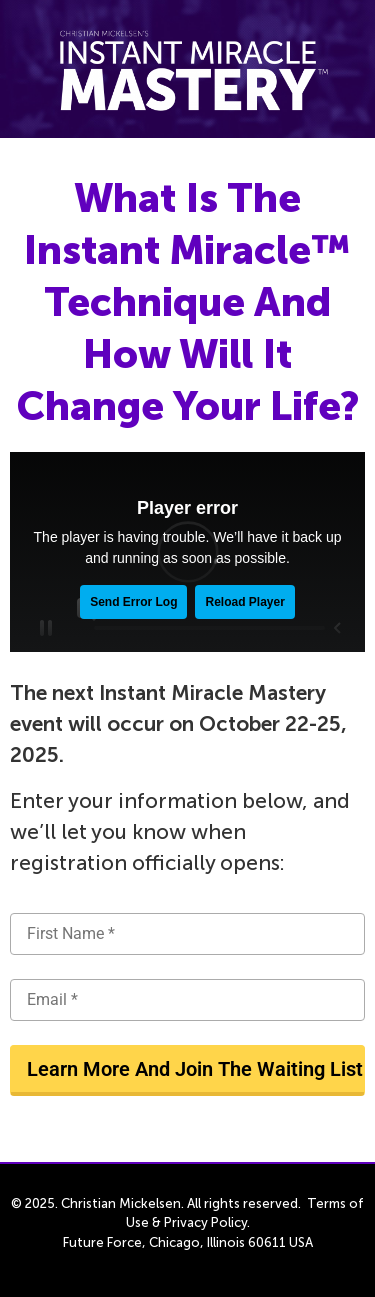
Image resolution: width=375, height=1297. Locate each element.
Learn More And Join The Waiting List (195, 1069)
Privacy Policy (205, 1222)
